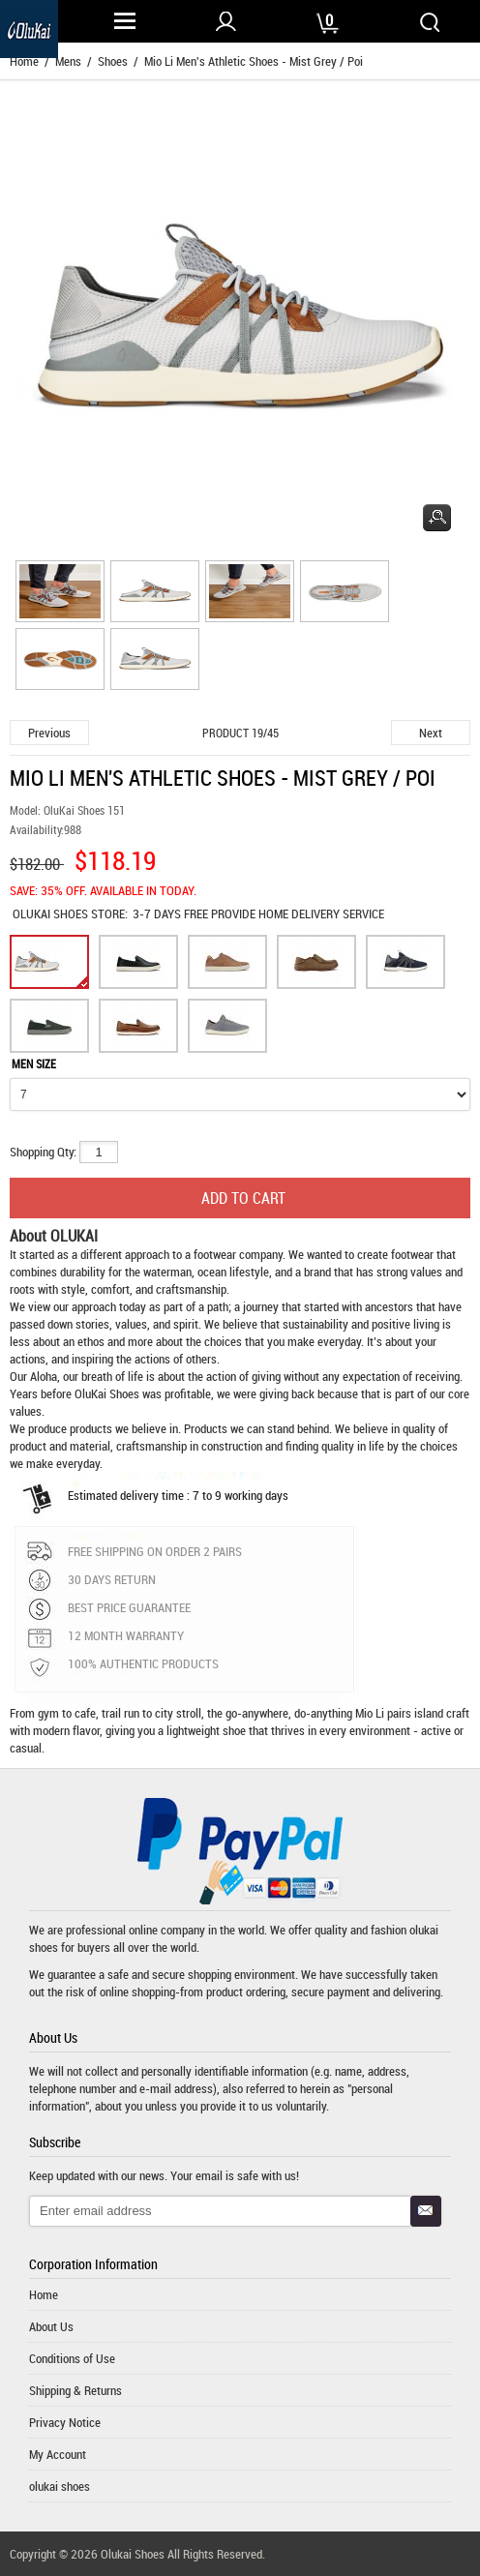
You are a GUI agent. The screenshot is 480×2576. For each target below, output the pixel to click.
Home (43, 2294)
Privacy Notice (65, 2422)
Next (430, 732)
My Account (57, 2454)
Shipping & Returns (75, 2390)
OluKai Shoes (107, 1393)
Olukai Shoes (133, 2553)
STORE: (70, 913)
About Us (51, 2326)
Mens (68, 61)
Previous (49, 732)
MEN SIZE (34, 1063)
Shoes (113, 61)
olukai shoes (59, 2486)
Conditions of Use (72, 2358)
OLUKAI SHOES (52, 913)
